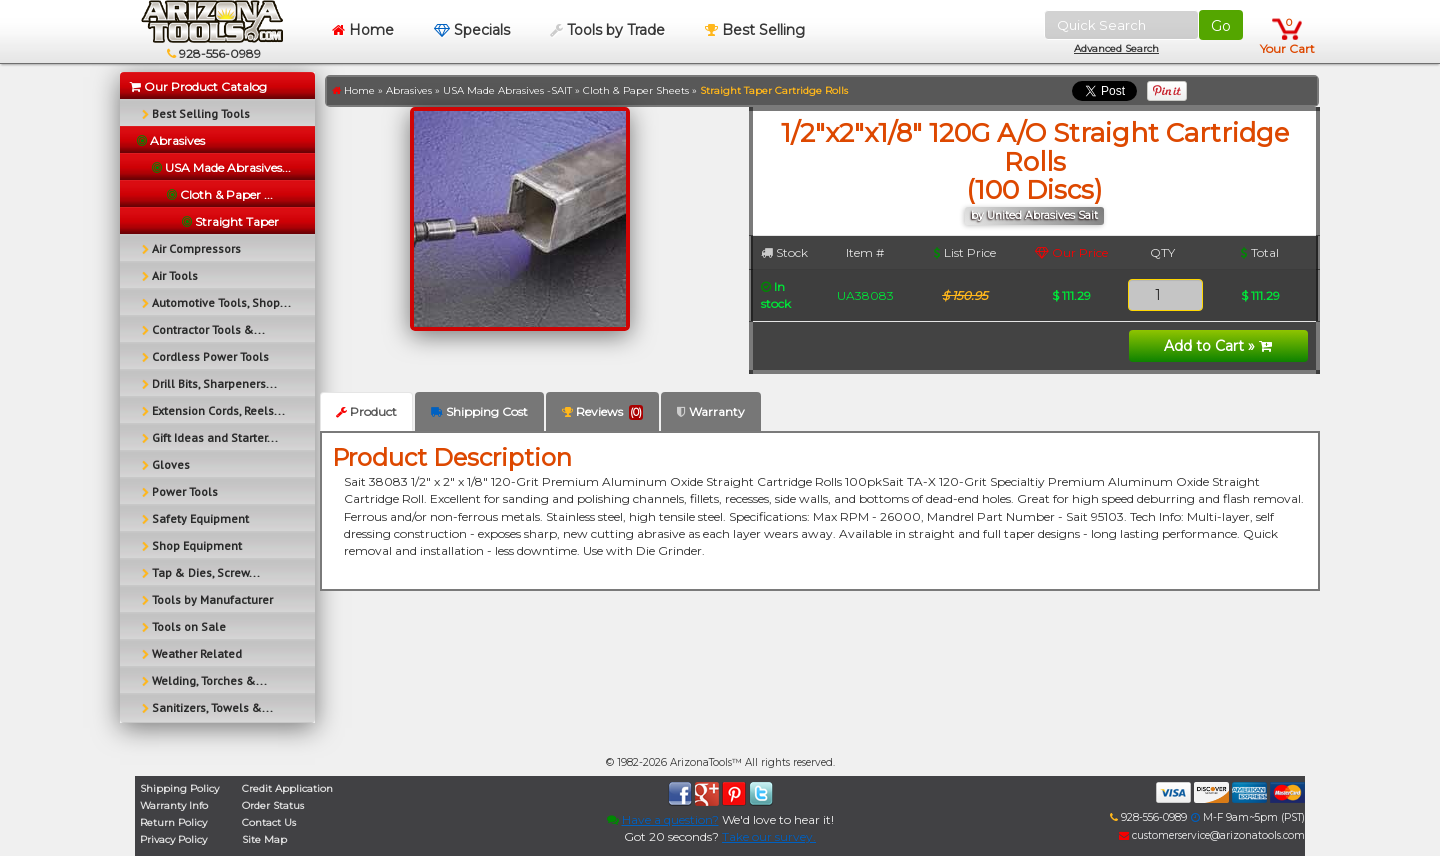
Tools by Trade (607, 30)
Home (363, 30)
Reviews (602, 412)
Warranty (711, 411)
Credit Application (287, 788)
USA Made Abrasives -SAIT (507, 90)
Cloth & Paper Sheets (636, 90)
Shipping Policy (179, 788)
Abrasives (409, 90)
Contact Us (269, 822)
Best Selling (755, 30)
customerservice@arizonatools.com (1212, 835)
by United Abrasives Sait (1034, 215)
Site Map (264, 839)
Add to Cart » (1218, 346)
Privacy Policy (173, 839)
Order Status (273, 805)
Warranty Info (174, 805)
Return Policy (173, 822)
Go (1221, 26)
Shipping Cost (479, 411)
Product (366, 411)
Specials (472, 30)
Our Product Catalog (198, 86)
